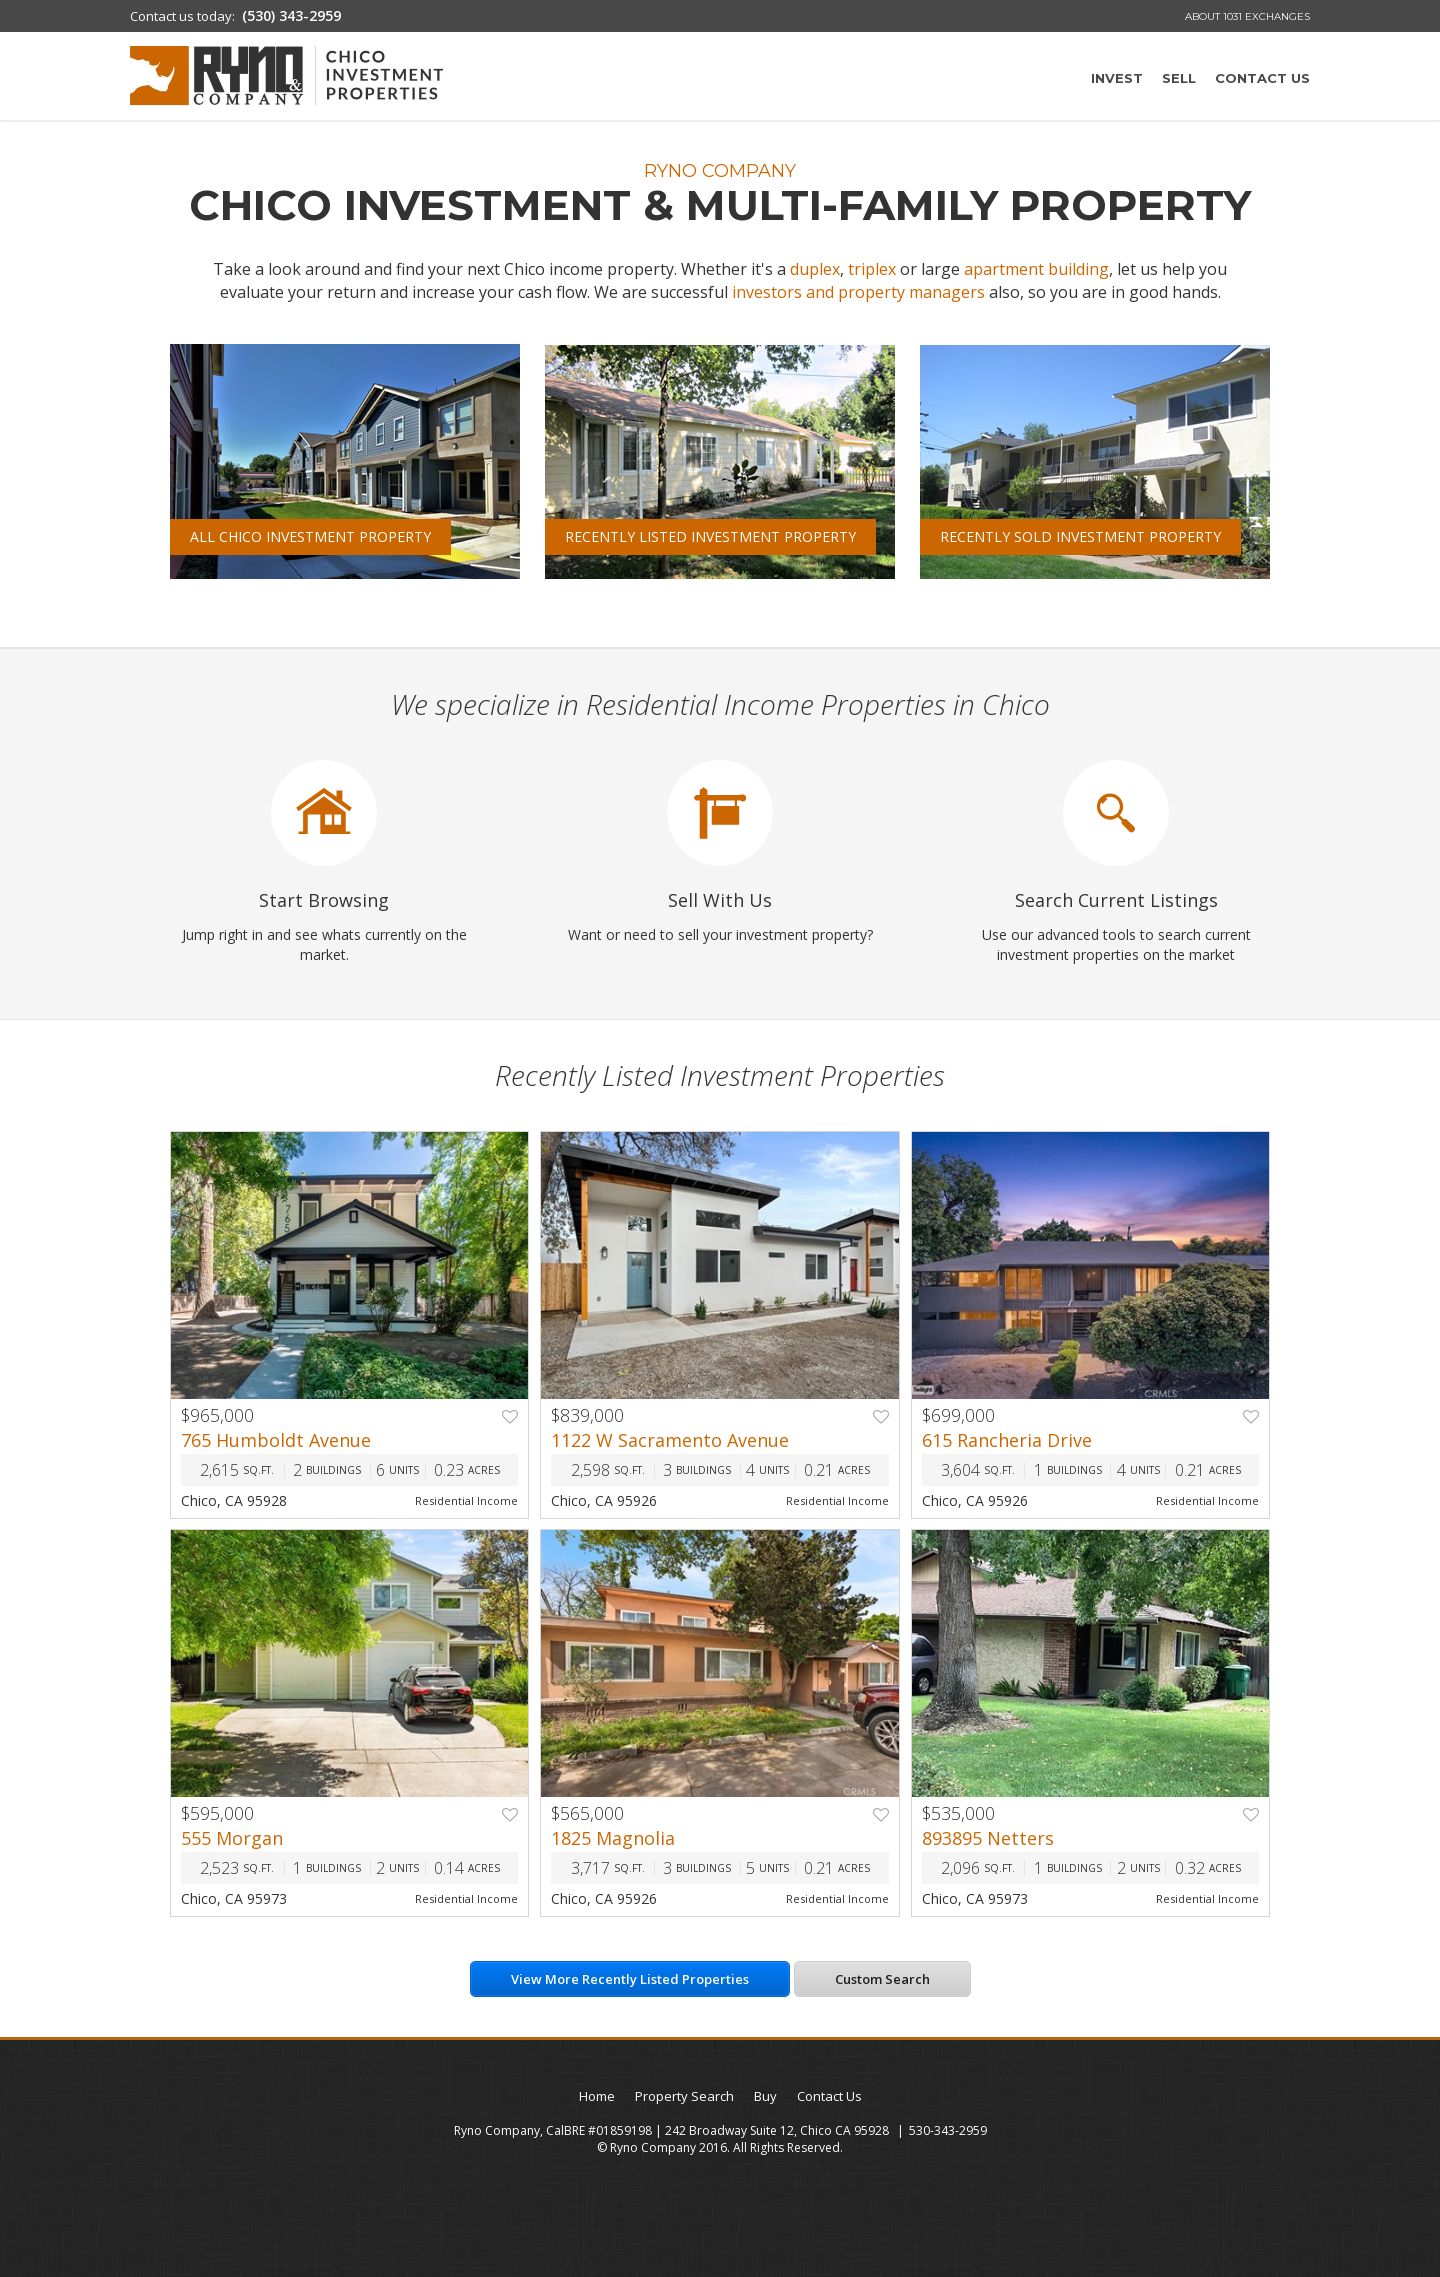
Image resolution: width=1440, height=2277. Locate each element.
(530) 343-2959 (291, 15)
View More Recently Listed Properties (630, 1979)
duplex (815, 269)
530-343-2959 (948, 2130)
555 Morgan (232, 1838)
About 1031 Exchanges (1247, 16)
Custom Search (882, 1979)
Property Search (684, 2096)
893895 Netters (988, 1838)
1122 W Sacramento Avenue (670, 1440)
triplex (872, 269)
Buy (765, 2096)
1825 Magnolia (613, 1838)
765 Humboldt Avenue (276, 1440)
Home (597, 2096)
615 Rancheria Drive (1007, 1440)
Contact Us (1262, 78)
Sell (1179, 78)
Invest (1117, 78)
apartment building (1036, 269)
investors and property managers (858, 292)
